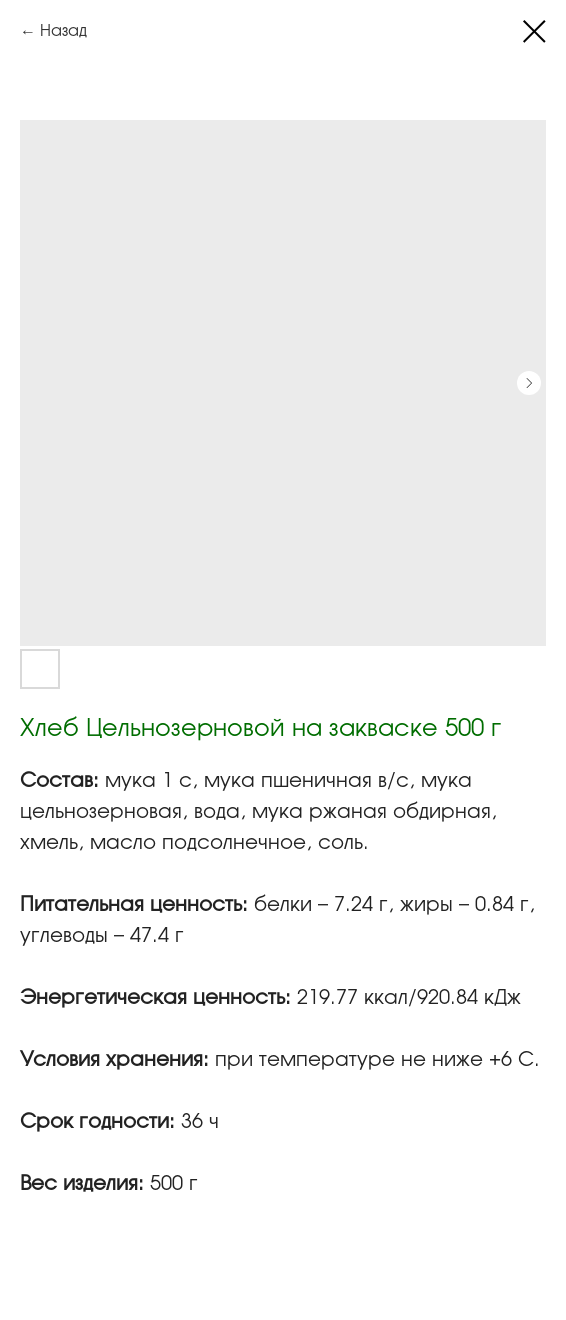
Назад (63, 31)
